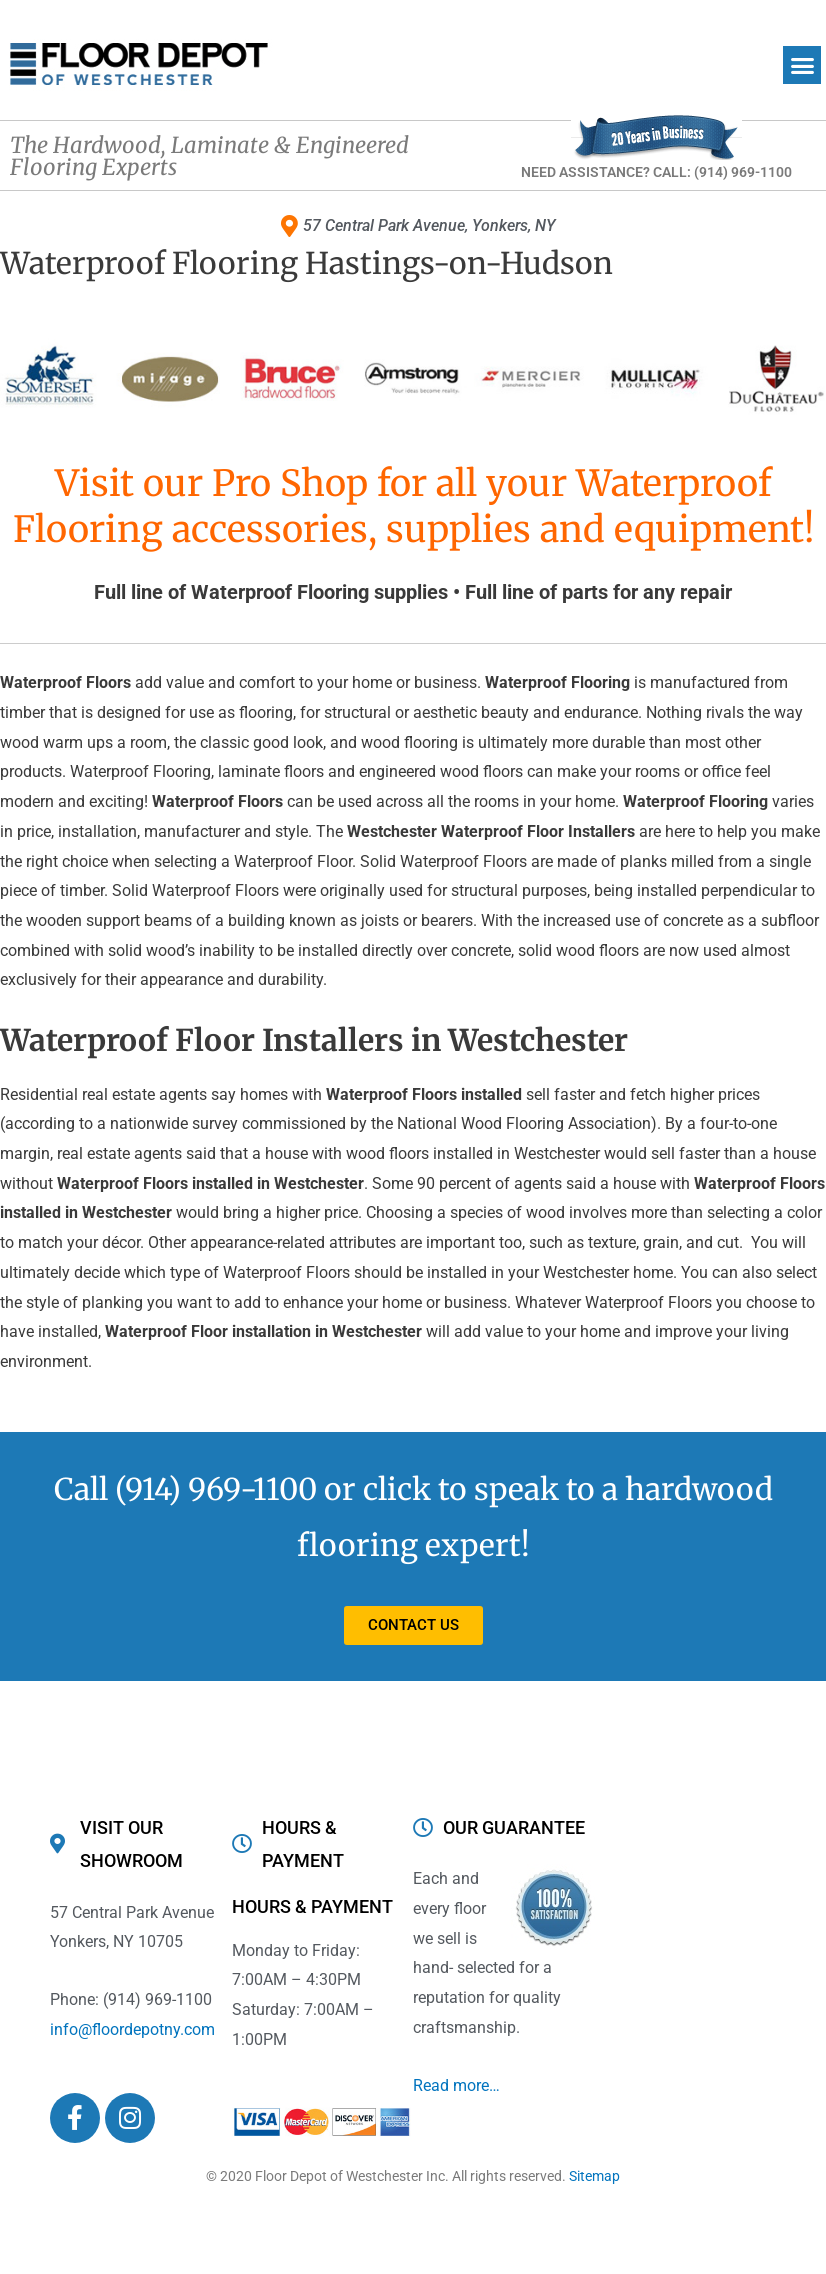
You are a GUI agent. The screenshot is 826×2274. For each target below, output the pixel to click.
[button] (802, 65)
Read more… (456, 2085)
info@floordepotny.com (132, 2029)
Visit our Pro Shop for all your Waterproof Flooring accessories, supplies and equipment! (413, 507)
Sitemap (594, 2176)
